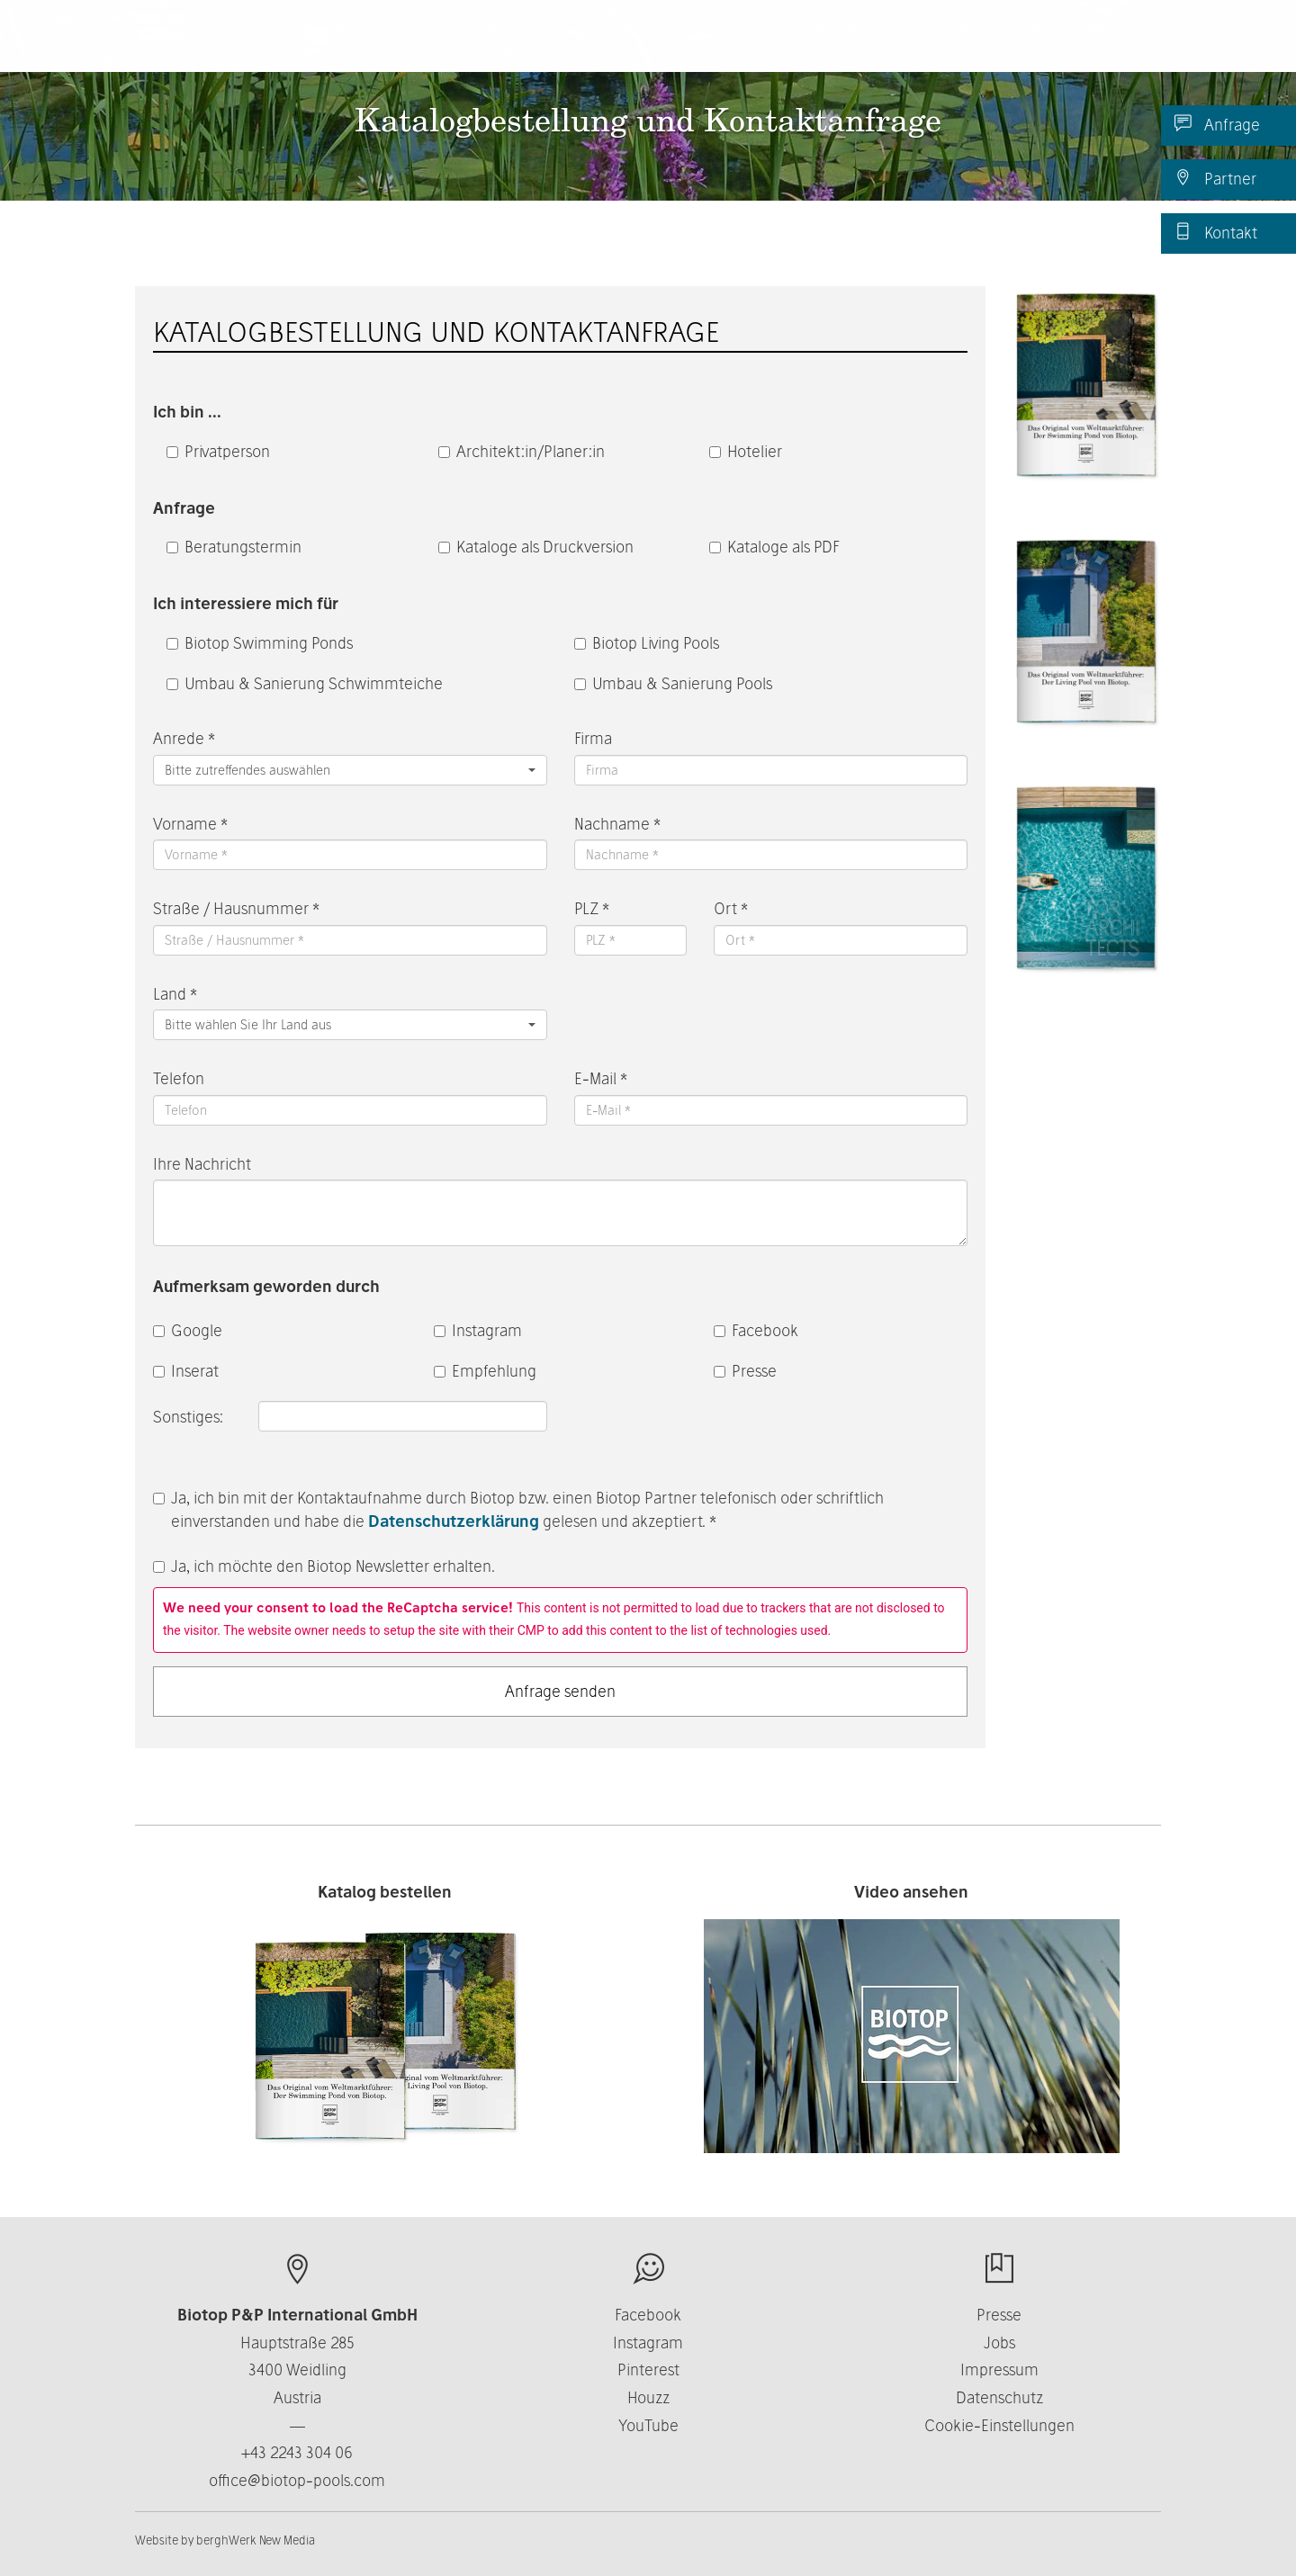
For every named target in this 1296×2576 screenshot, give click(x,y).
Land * (175, 993)
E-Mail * (600, 1078)
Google (187, 1330)
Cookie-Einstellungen (999, 2425)
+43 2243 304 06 (297, 2452)
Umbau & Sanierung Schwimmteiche (304, 683)
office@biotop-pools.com (297, 2480)
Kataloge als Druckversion (536, 546)
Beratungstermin (234, 546)
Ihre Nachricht (202, 1163)
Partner (1215, 178)
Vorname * (190, 823)
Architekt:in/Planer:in (521, 451)
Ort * (731, 908)
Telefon (178, 1078)
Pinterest (648, 2369)
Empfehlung (485, 1370)
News (1041, 44)
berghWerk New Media (255, 2540)
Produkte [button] (636, 44)
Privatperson (218, 451)
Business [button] (855, 44)
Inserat (186, 1370)
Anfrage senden (560, 1691)
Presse (745, 1370)
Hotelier (745, 451)
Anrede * (184, 738)
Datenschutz (999, 2397)
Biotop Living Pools (646, 642)
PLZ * (591, 908)
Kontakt (1215, 232)
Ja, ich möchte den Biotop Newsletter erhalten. (324, 1566)
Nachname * (617, 823)
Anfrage (1217, 124)
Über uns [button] (747, 44)
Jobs (999, 2342)
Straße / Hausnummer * (236, 908)
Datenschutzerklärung (453, 1521)
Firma (593, 738)
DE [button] (1118, 44)
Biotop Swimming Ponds (259, 642)
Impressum (999, 2369)
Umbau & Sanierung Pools (673, 683)
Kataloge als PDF (774, 546)
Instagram (478, 1330)
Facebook (756, 1330)
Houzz (648, 2397)
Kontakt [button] (958, 44)
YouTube (648, 2425)
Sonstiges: (190, 1416)
